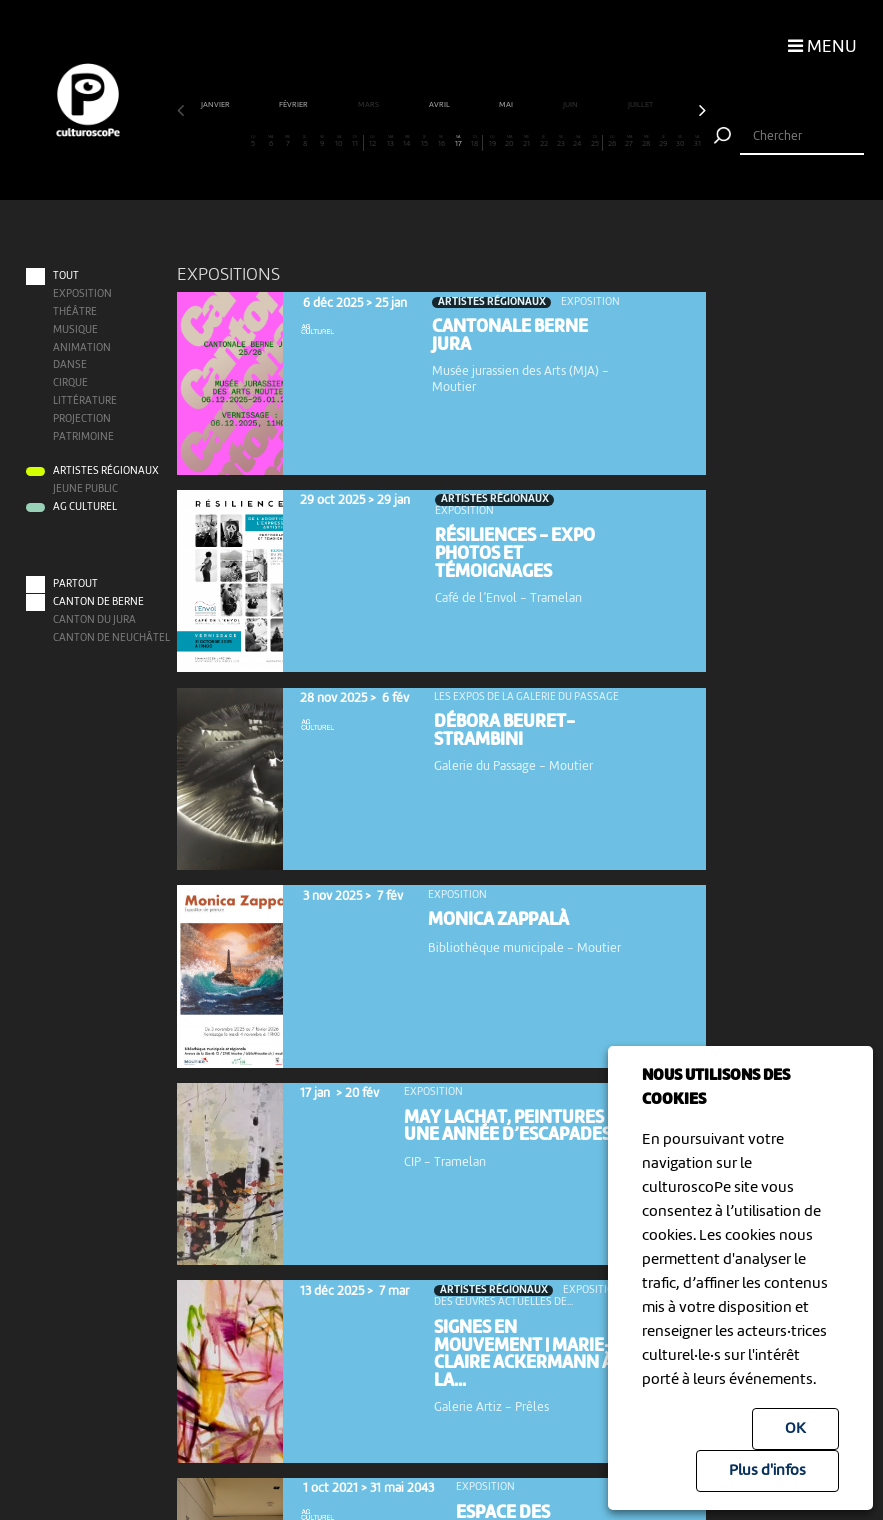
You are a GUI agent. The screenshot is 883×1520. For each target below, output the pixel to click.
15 (424, 141)
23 (561, 141)
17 (458, 141)
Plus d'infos (767, 1471)
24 (578, 141)
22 (544, 141)
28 (646, 141)
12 (373, 141)
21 (527, 141)
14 (407, 141)
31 (698, 141)
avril (440, 105)
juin (571, 105)
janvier (216, 105)
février (294, 105)
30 (680, 141)
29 (663, 141)
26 (612, 141)
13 (390, 141)
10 (339, 141)
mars (369, 105)
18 (475, 141)
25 (594, 141)
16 (441, 141)
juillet (641, 105)
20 (510, 141)
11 (355, 141)
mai (507, 105)
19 (493, 141)
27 (629, 141)
